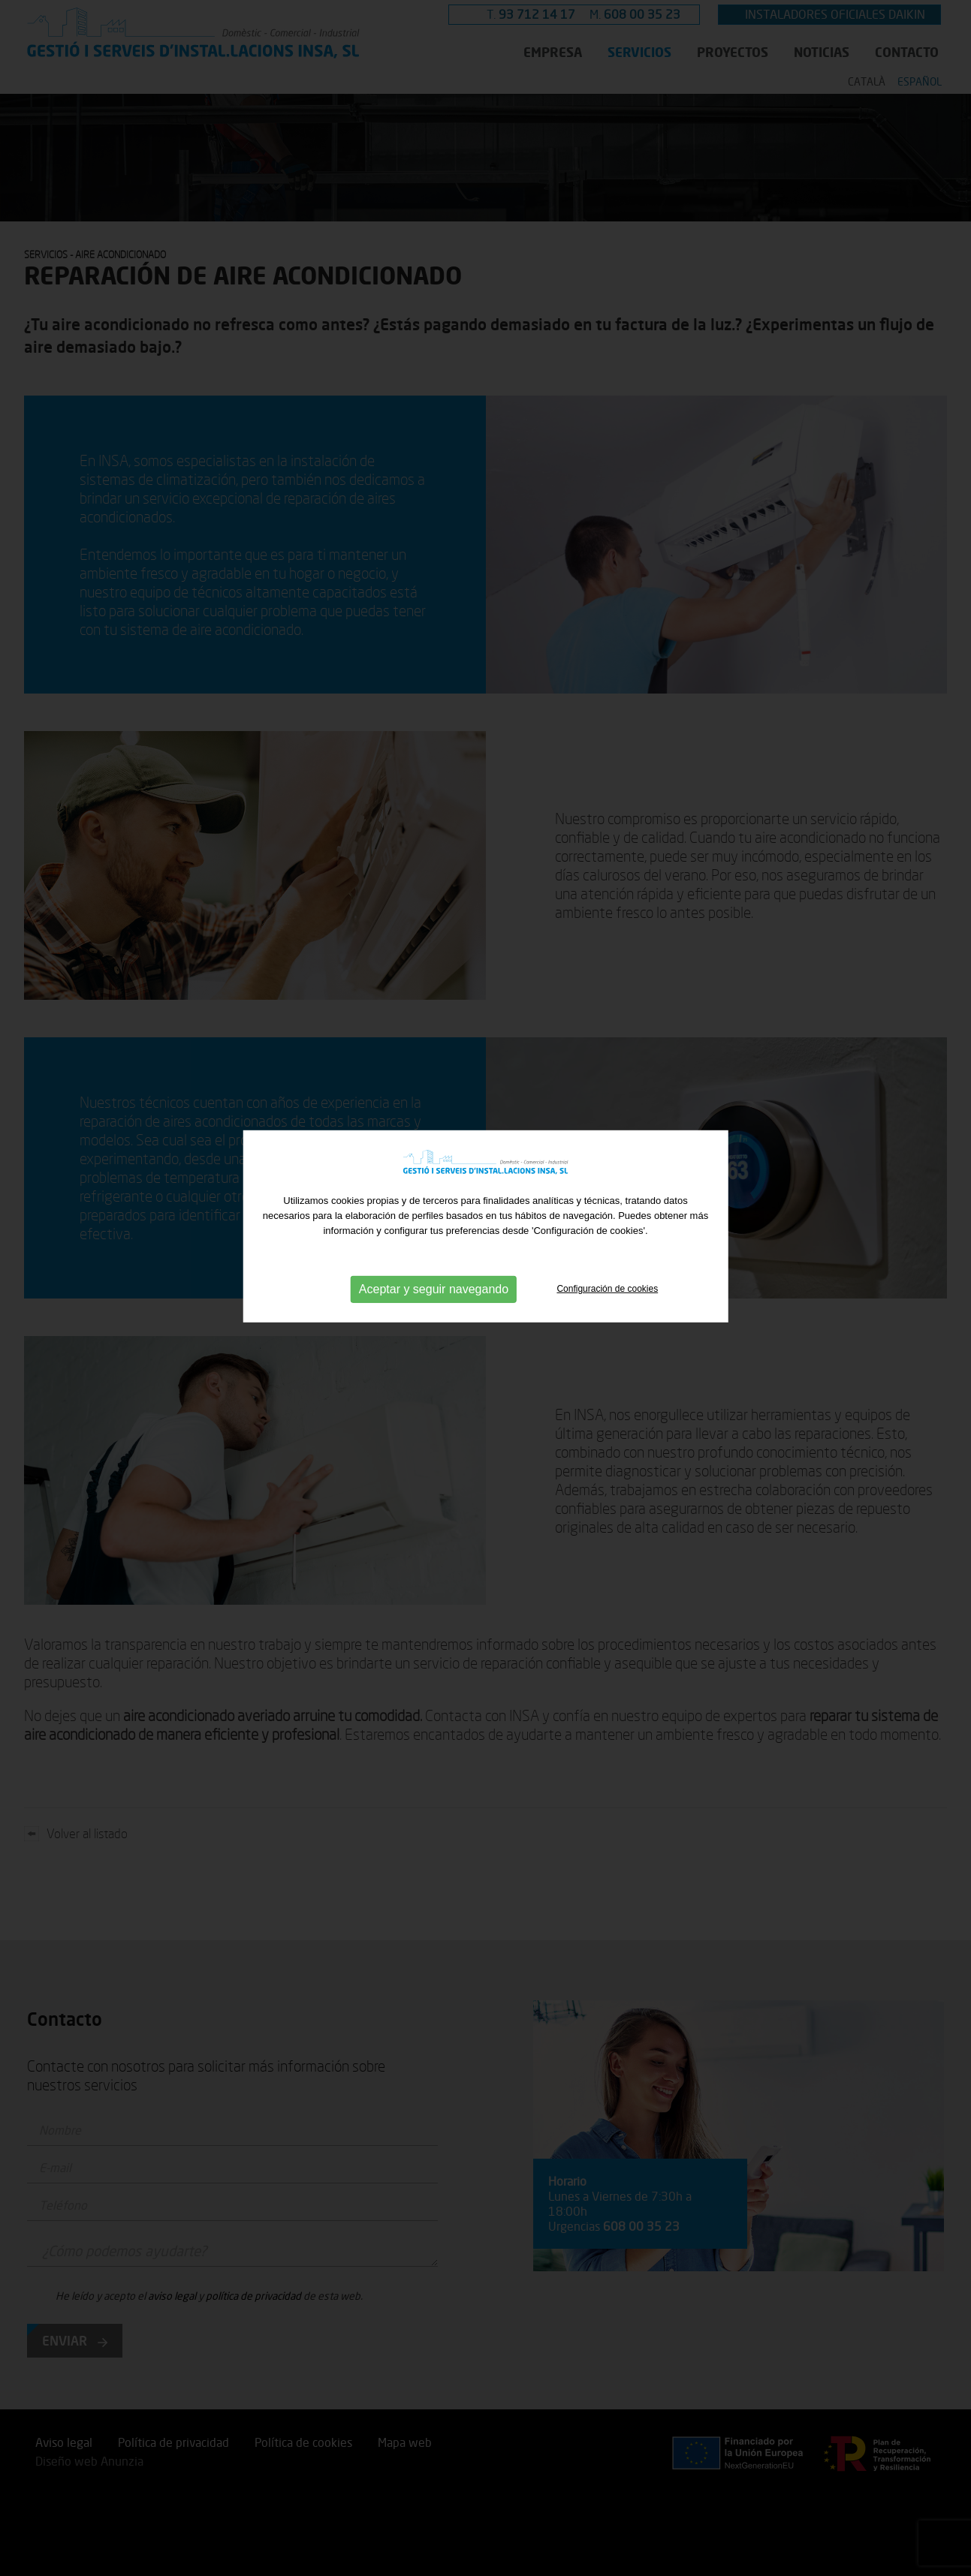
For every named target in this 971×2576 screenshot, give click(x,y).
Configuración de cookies (607, 1256)
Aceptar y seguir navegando (433, 1256)
